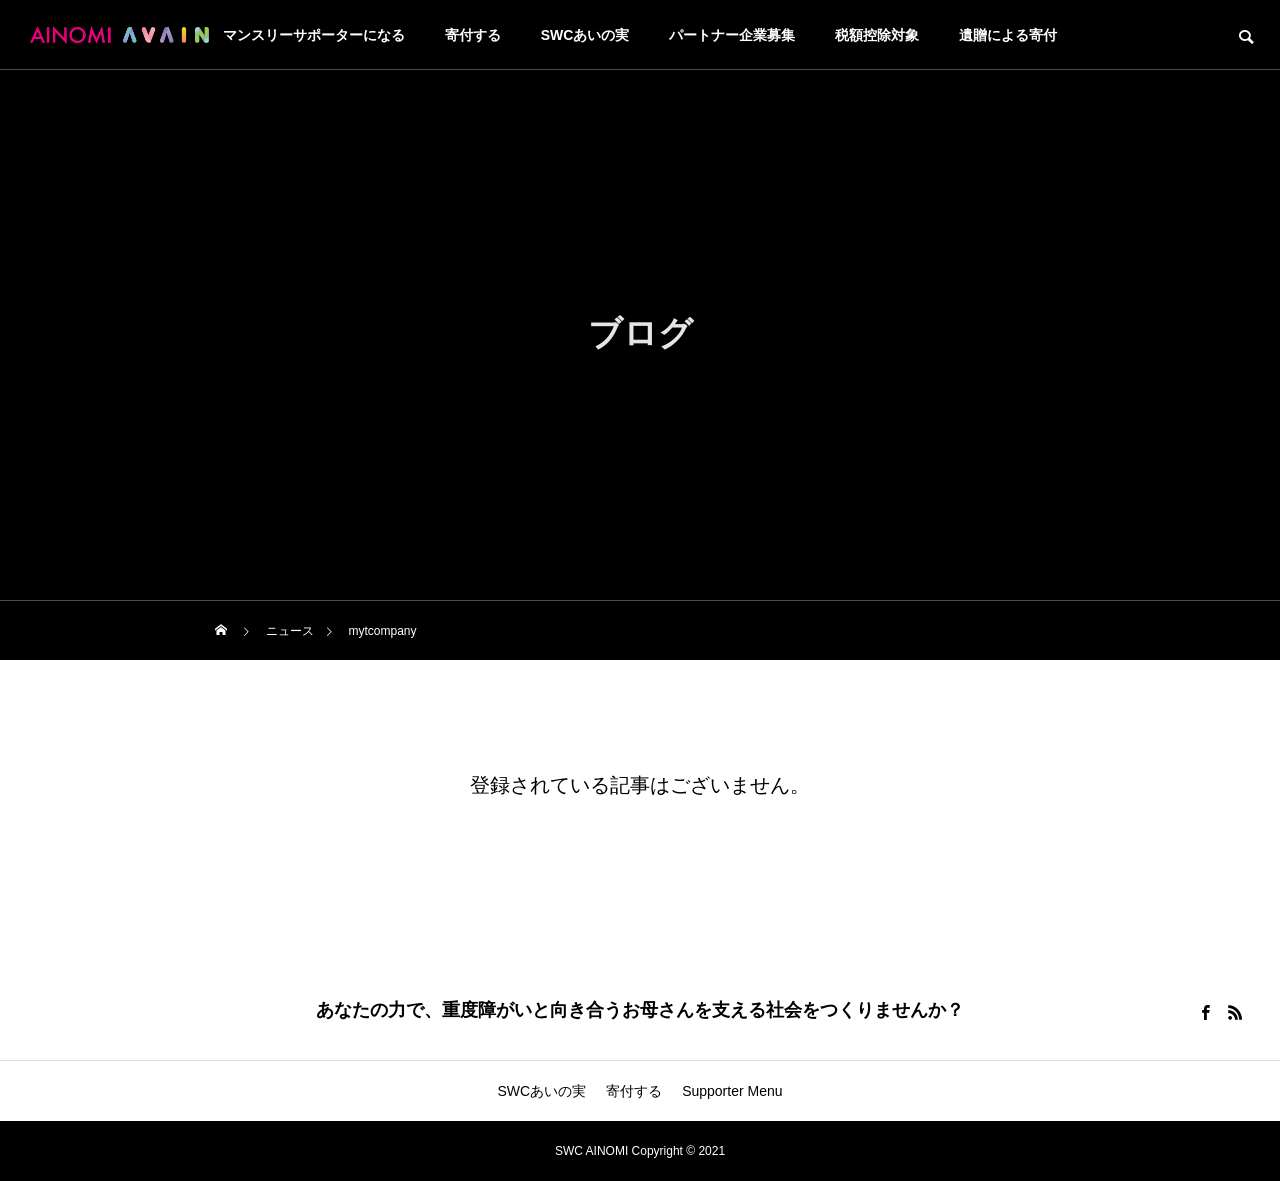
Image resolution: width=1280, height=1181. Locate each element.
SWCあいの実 (585, 35)
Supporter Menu (732, 1091)
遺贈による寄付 (1008, 35)
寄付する (473, 35)
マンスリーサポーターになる (314, 35)
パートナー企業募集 (732, 35)
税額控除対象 (877, 35)
